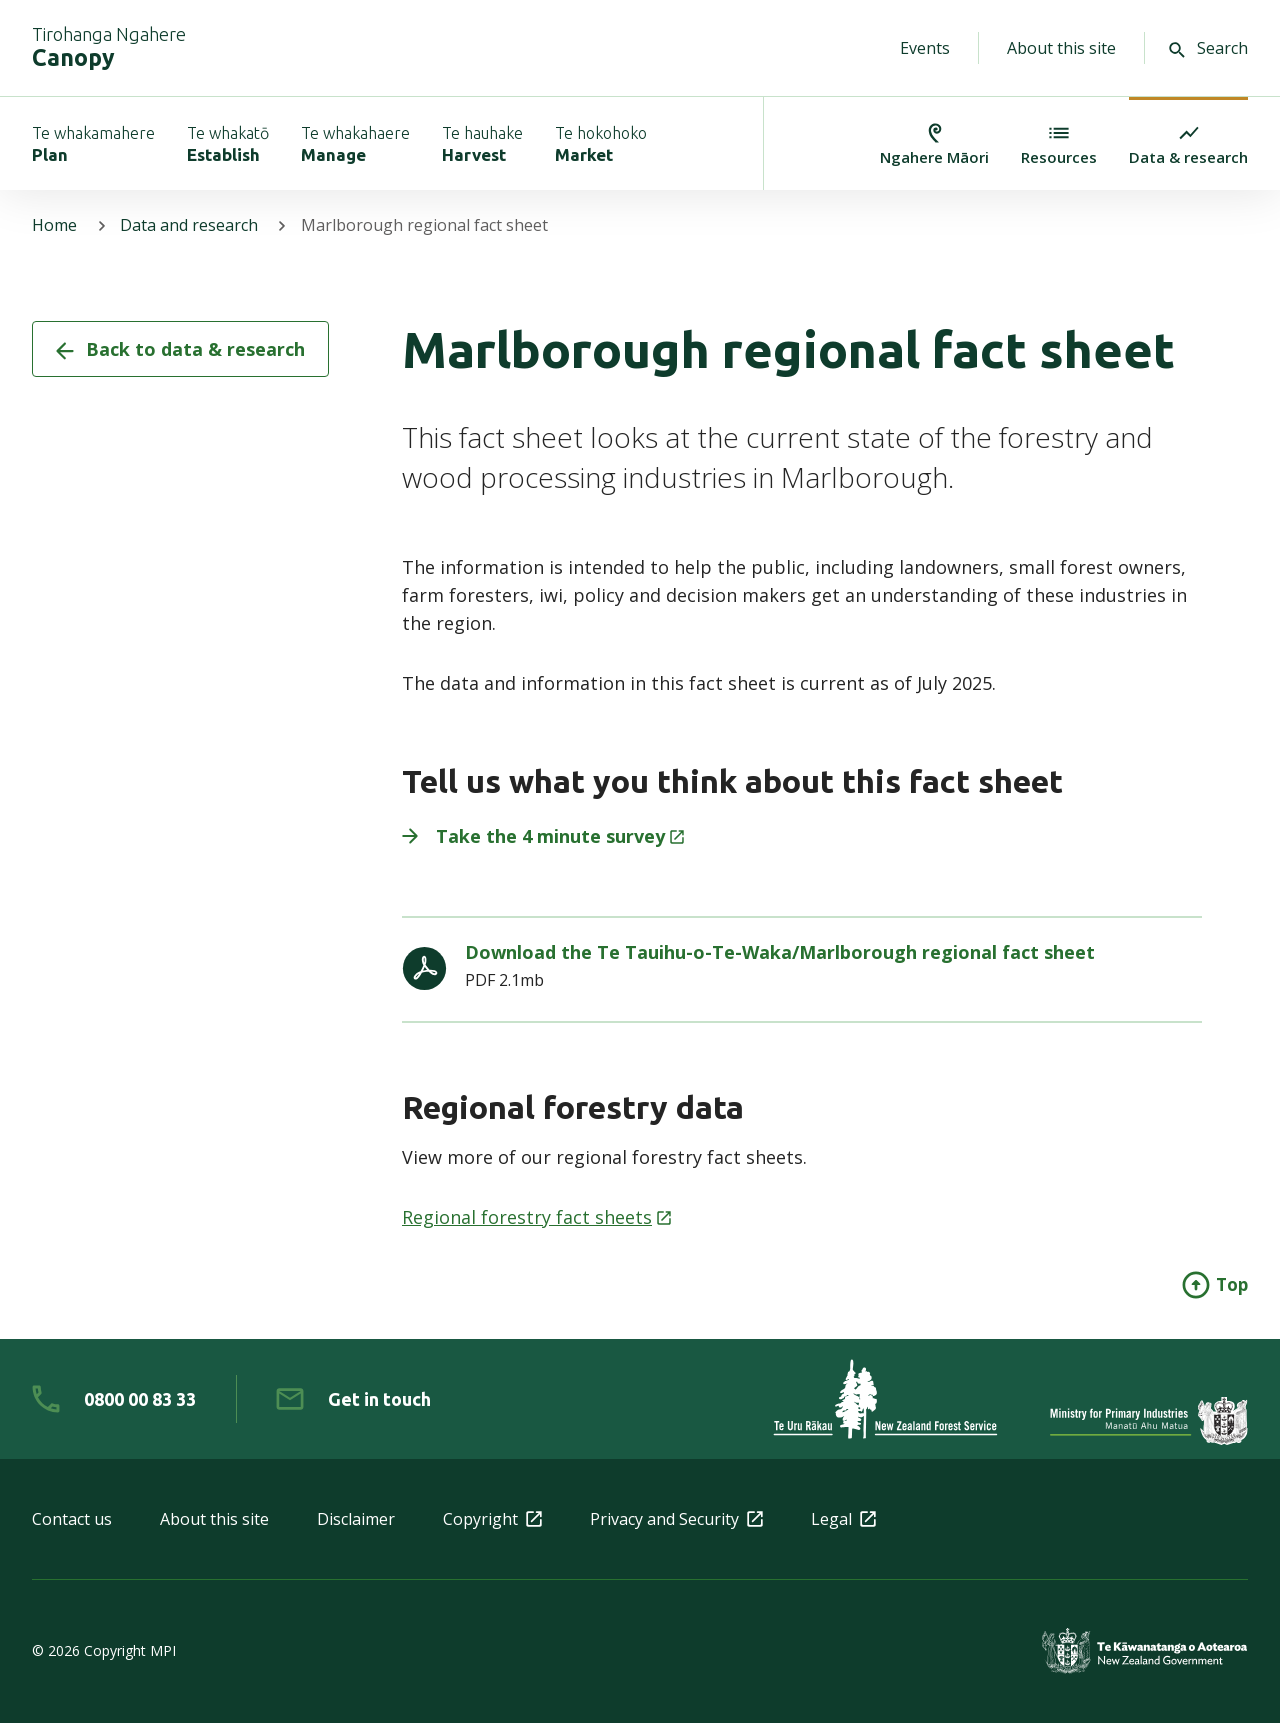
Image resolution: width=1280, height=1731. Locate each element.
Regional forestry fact (536, 1225)
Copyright (492, 1527)
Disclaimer (356, 1527)
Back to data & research (180, 358)
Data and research (190, 234)
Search (1208, 48)
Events (925, 48)
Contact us (72, 1527)
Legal (843, 1527)
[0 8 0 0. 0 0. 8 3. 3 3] (114, 1407)
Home (54, 234)
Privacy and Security (676, 1527)
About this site (1061, 48)
